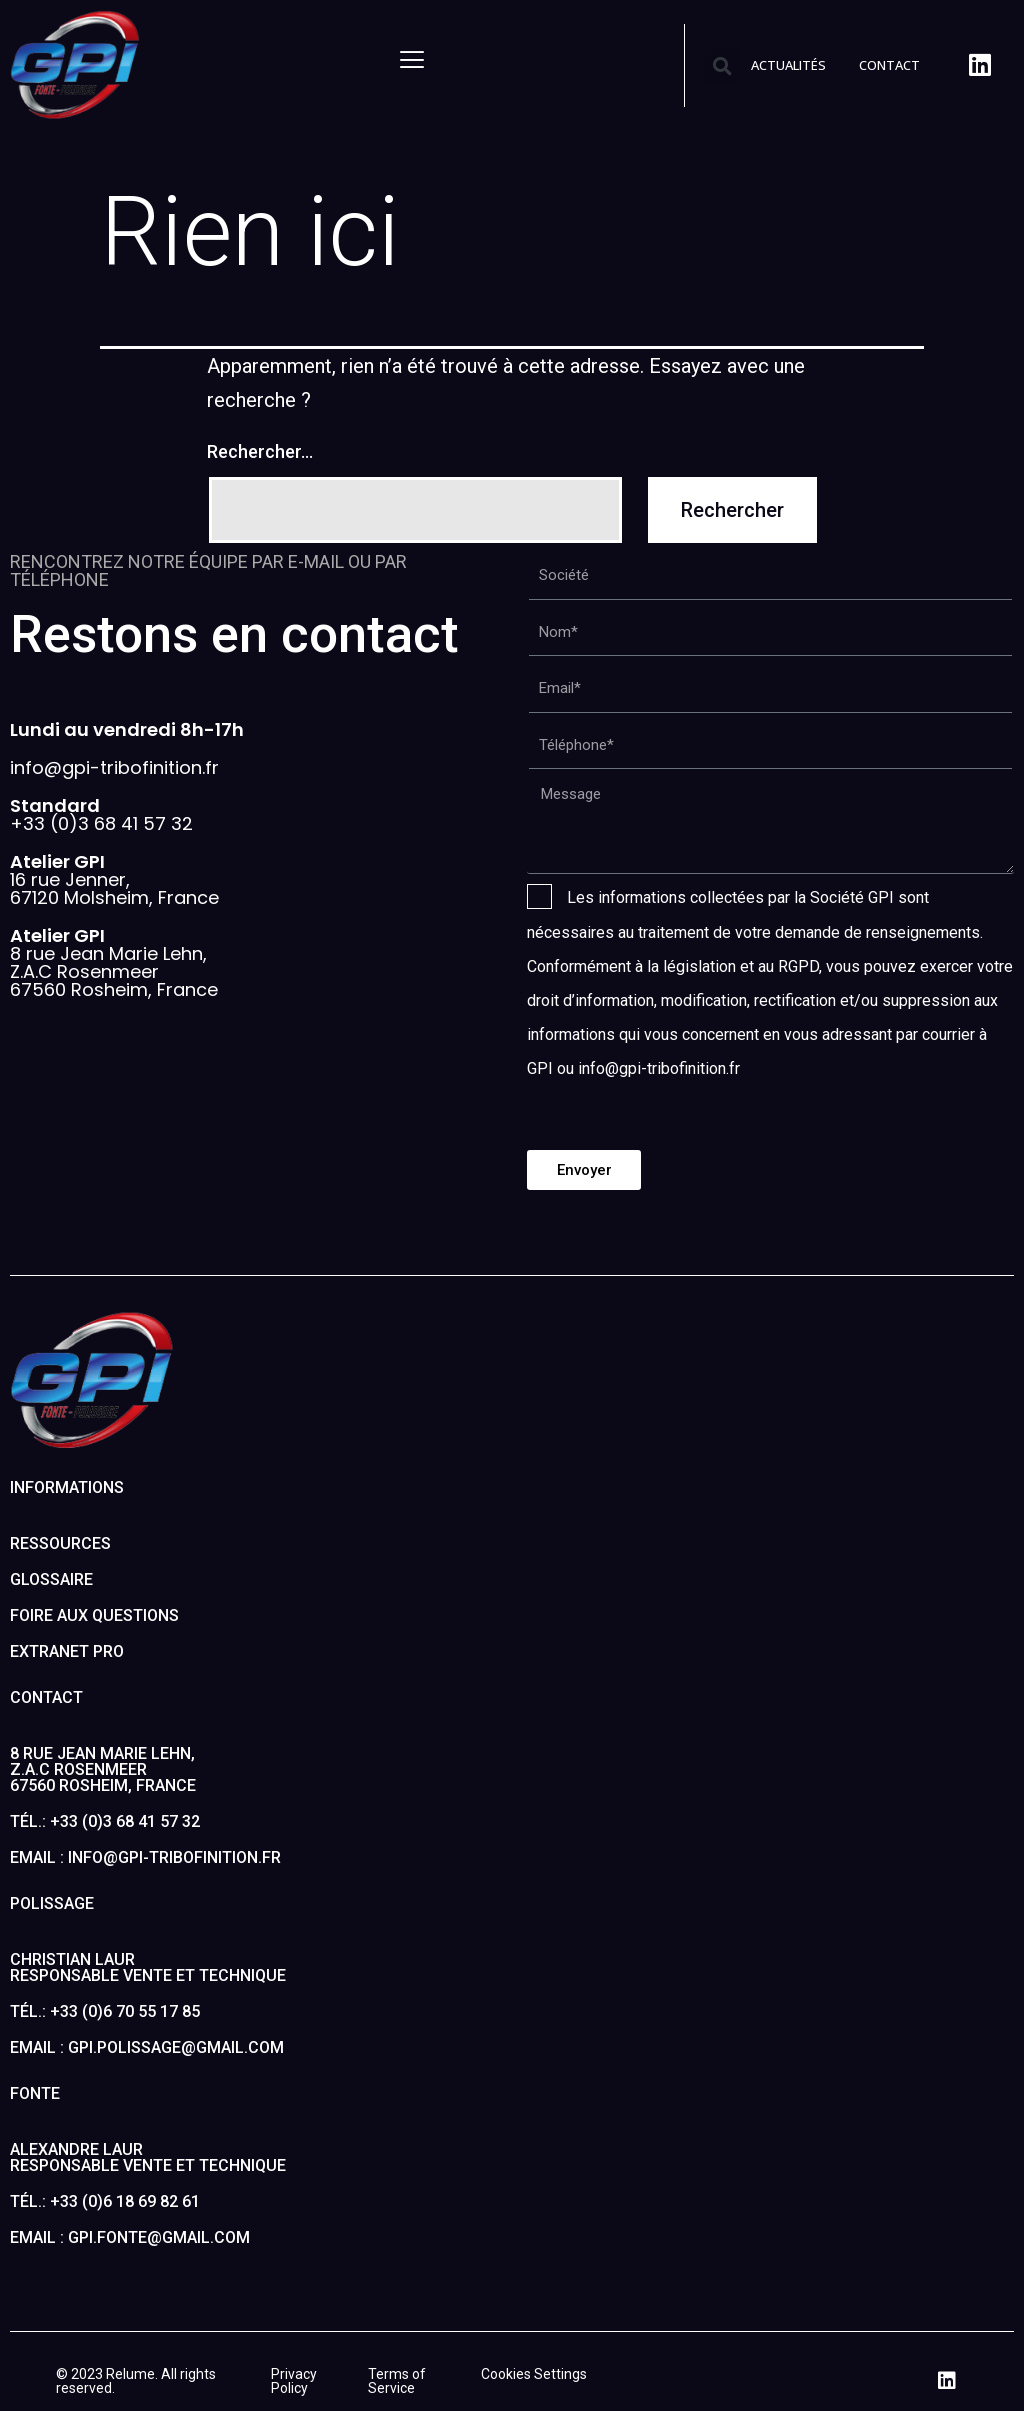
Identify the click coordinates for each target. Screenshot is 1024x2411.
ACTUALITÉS (788, 65)
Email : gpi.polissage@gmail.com (147, 2047)
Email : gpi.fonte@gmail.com (130, 2237)
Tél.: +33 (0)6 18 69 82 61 (105, 2201)
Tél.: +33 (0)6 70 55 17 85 (105, 2011)
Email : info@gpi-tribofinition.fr (145, 1857)
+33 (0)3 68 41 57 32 (101, 814)
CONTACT (889, 65)
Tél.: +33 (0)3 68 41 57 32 (105, 1821)
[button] (722, 66)
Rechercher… (260, 451)
